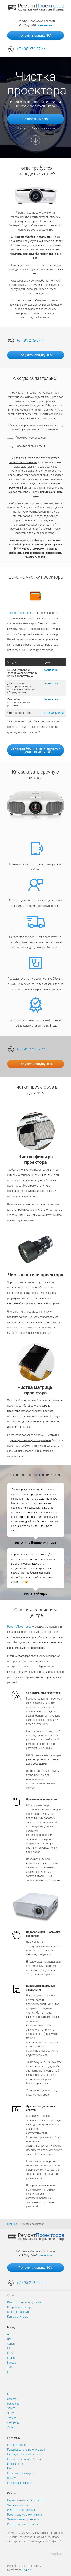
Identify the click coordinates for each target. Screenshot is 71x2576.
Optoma (11, 2399)
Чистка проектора (18, 2505)
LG (8, 2372)
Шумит (11, 2478)
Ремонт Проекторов (20, 612)
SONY (10, 2413)
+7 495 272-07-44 (31, 49)
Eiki (9, 2348)
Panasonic (13, 2403)
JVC (9, 2367)
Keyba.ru (27, 2569)
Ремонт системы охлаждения (25, 2514)
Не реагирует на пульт (20, 2473)
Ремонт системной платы (22, 2524)
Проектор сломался (19, 2482)
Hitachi (11, 2357)
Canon (11, 2343)
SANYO (11, 2408)
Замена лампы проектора (23, 2519)
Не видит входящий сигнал (23, 2454)
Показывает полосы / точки (24, 2459)
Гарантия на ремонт (19, 2311)
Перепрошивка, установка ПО (25, 2500)
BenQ (10, 2338)
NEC (9, 2394)
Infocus (11, 2362)
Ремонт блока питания (21, 2509)
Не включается (16, 2444)
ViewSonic (13, 2422)
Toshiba (11, 2417)
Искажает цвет (16, 2463)
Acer (9, 2334)
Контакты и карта (18, 2316)
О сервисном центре (19, 2307)
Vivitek (11, 2427)
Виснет (11, 2468)
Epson (10, 2353)
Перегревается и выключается (26, 2449)
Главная (12, 2223)
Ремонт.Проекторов (19, 1626)
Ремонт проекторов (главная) (25, 2302)
